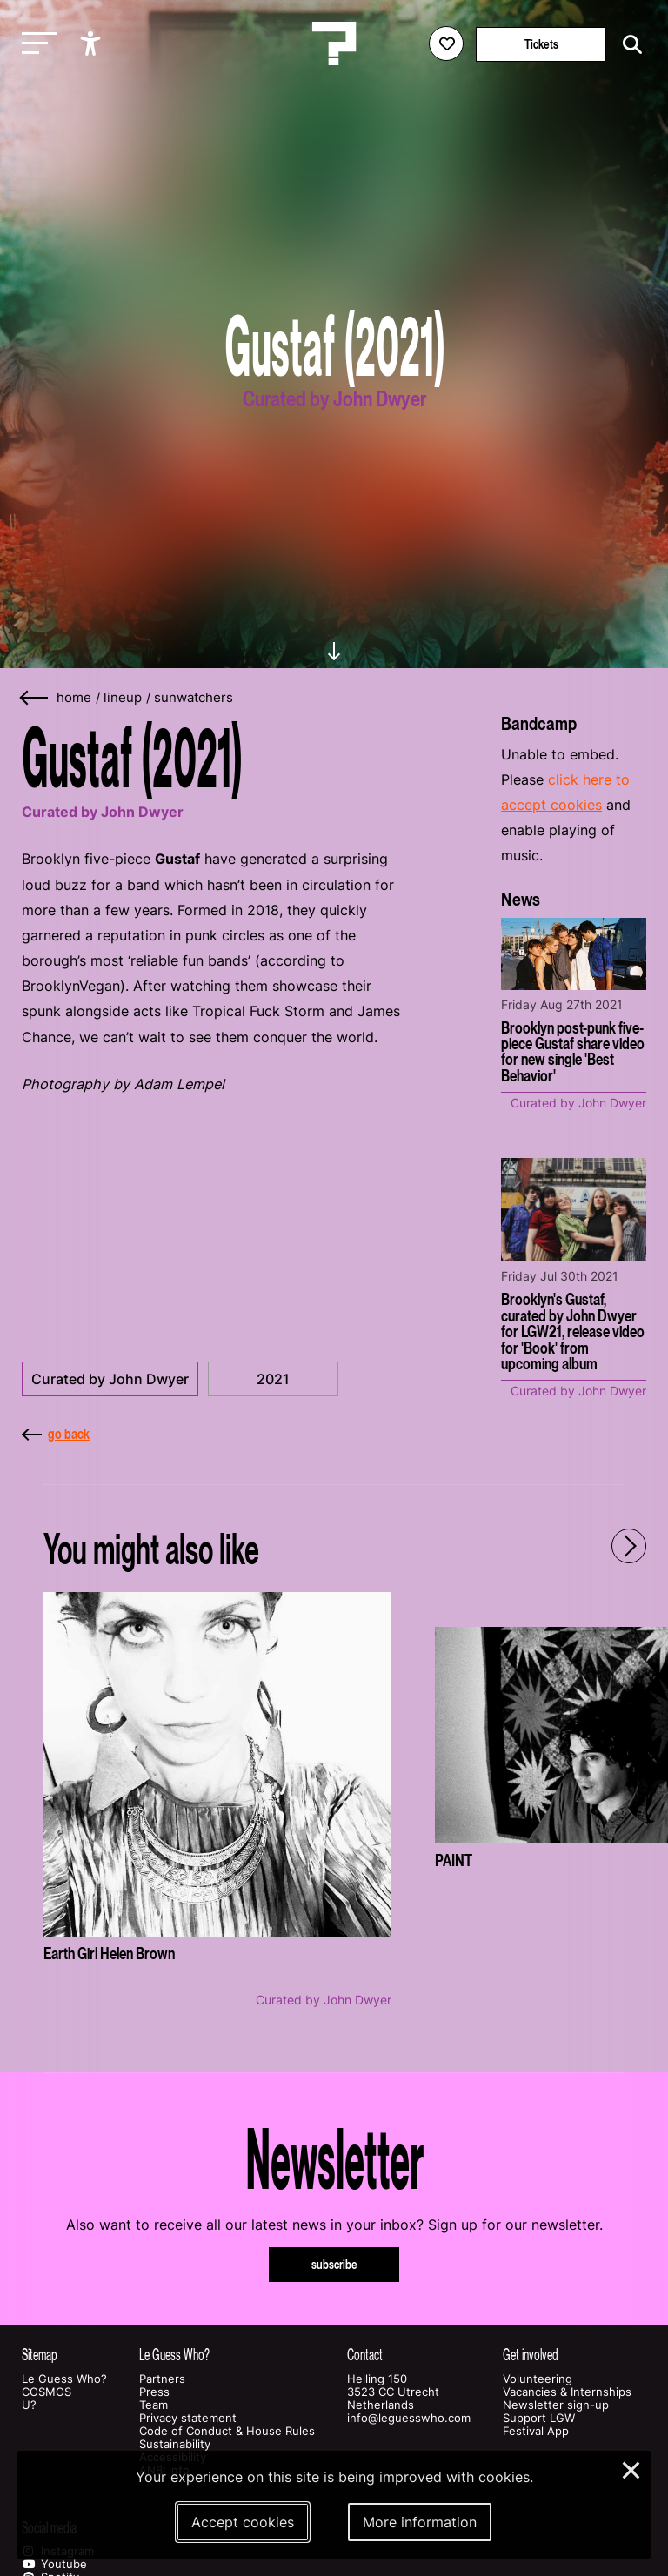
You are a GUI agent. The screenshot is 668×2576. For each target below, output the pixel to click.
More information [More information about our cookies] (420, 2522)
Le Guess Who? (64, 2378)
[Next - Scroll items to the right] (628, 1546)
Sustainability (174, 2444)
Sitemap (39, 2355)
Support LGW (539, 2418)
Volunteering (537, 2378)
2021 (273, 1379)
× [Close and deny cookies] (632, 2468)
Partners (162, 2378)
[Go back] (35, 698)
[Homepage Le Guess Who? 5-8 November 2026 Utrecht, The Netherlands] (334, 43)
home (74, 698)
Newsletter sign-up (556, 2405)
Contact (365, 2355)
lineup (123, 698)
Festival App (536, 2431)
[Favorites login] (446, 43)
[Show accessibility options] (93, 43)
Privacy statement (188, 2418)
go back (56, 1433)
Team (153, 2405)
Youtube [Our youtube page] (54, 2564)
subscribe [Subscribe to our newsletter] (334, 2264)
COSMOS (46, 2392)
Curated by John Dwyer (110, 1379)
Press (154, 2392)
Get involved (530, 2355)
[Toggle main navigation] (35, 44)
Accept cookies (242, 2522)
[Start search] (628, 45)
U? (29, 2405)
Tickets (541, 44)
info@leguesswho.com (409, 2418)
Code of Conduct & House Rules (227, 2431)
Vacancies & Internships (567, 2392)
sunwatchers (193, 698)
